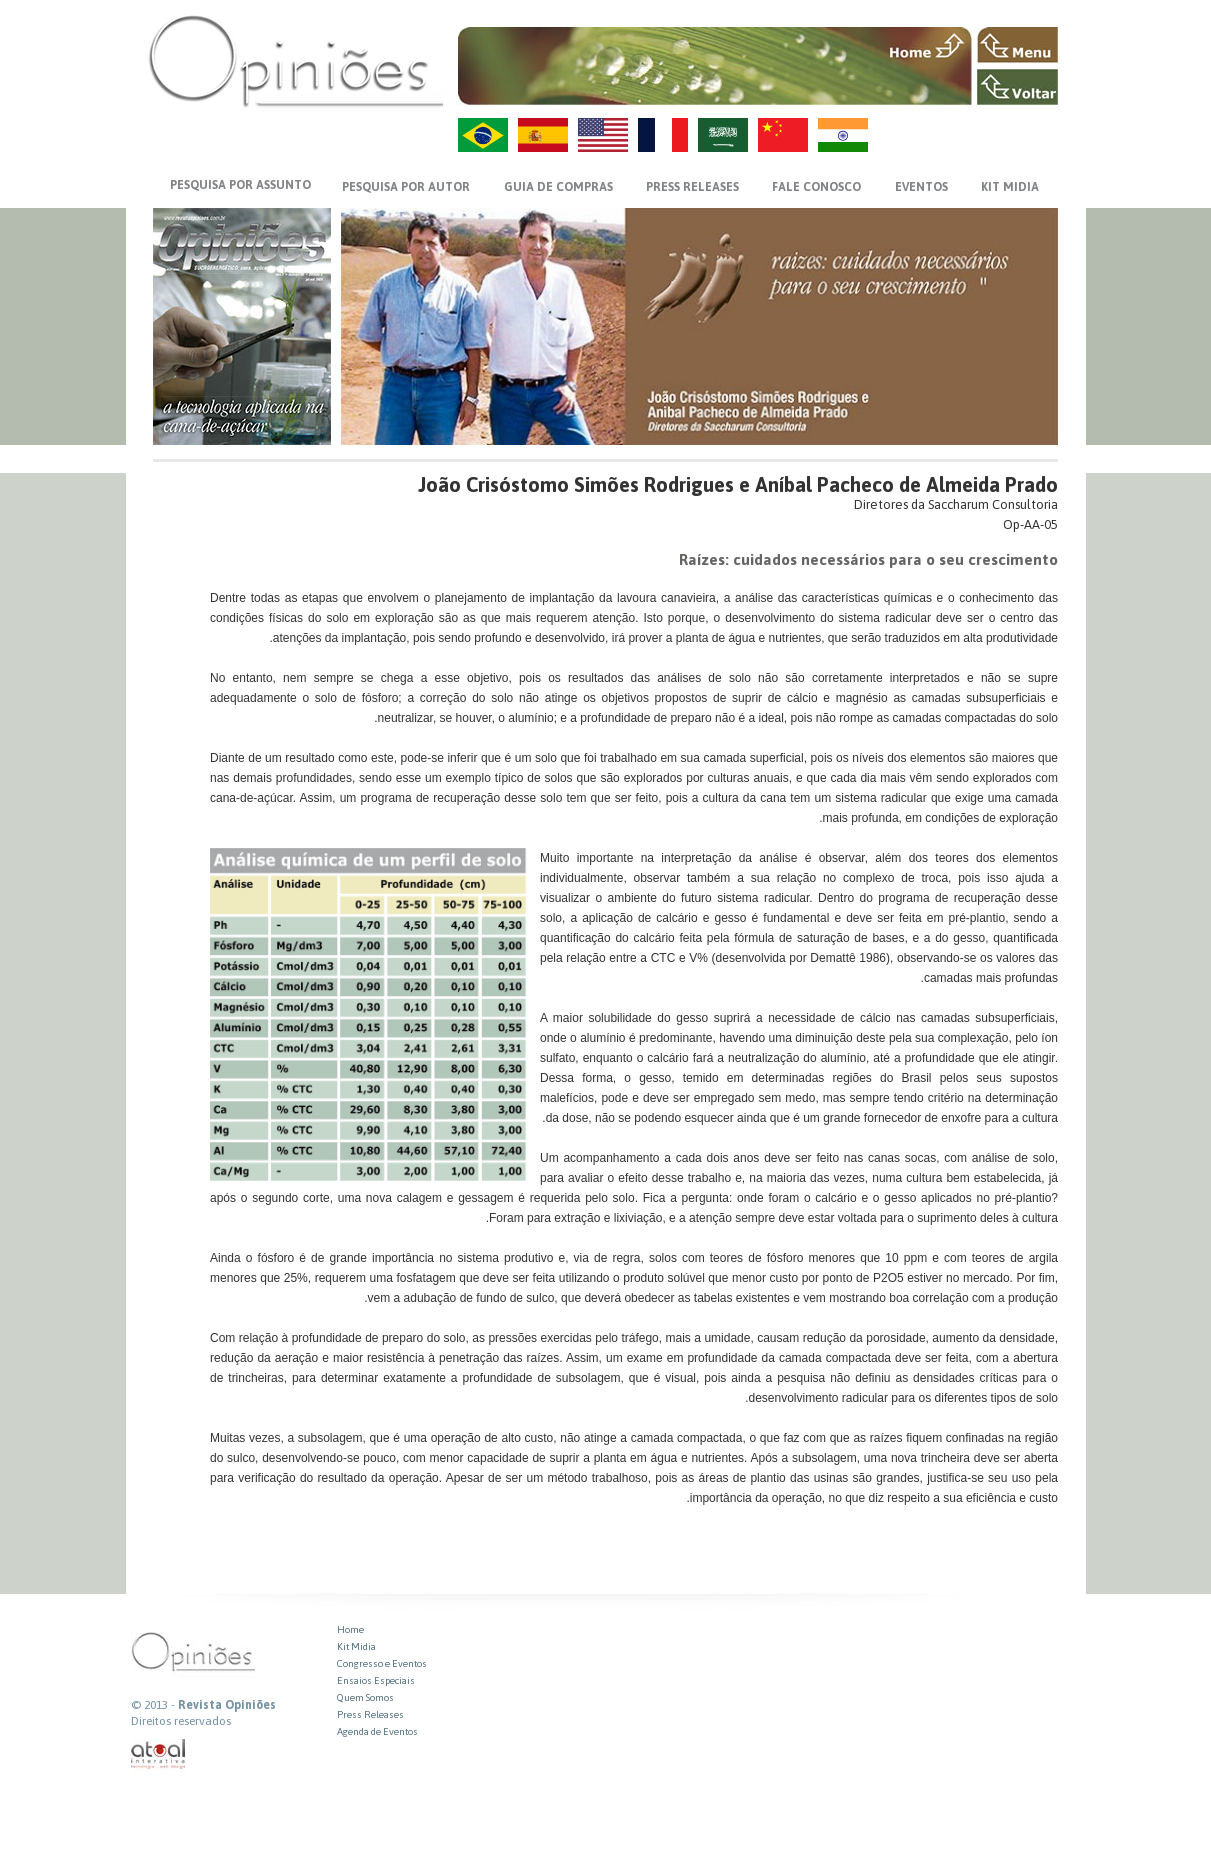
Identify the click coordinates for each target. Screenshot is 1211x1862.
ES (543, 135)
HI (843, 135)
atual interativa (159, 1754)
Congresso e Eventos (382, 1663)
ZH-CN (783, 135)
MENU (1017, 45)
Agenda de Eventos (377, 1731)
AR (723, 135)
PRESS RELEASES (692, 187)
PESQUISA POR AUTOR (406, 187)
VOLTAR (1017, 87)
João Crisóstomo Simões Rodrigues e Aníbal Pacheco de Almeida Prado (738, 484)
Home (350, 1629)
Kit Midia (356, 1646)
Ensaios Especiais (376, 1680)
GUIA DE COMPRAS (558, 187)
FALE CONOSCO (816, 187)
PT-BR (483, 135)
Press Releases (370, 1714)
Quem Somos (365, 1697)
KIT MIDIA (1010, 187)
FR (663, 135)
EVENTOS (921, 187)
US (603, 135)
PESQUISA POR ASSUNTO (240, 185)
